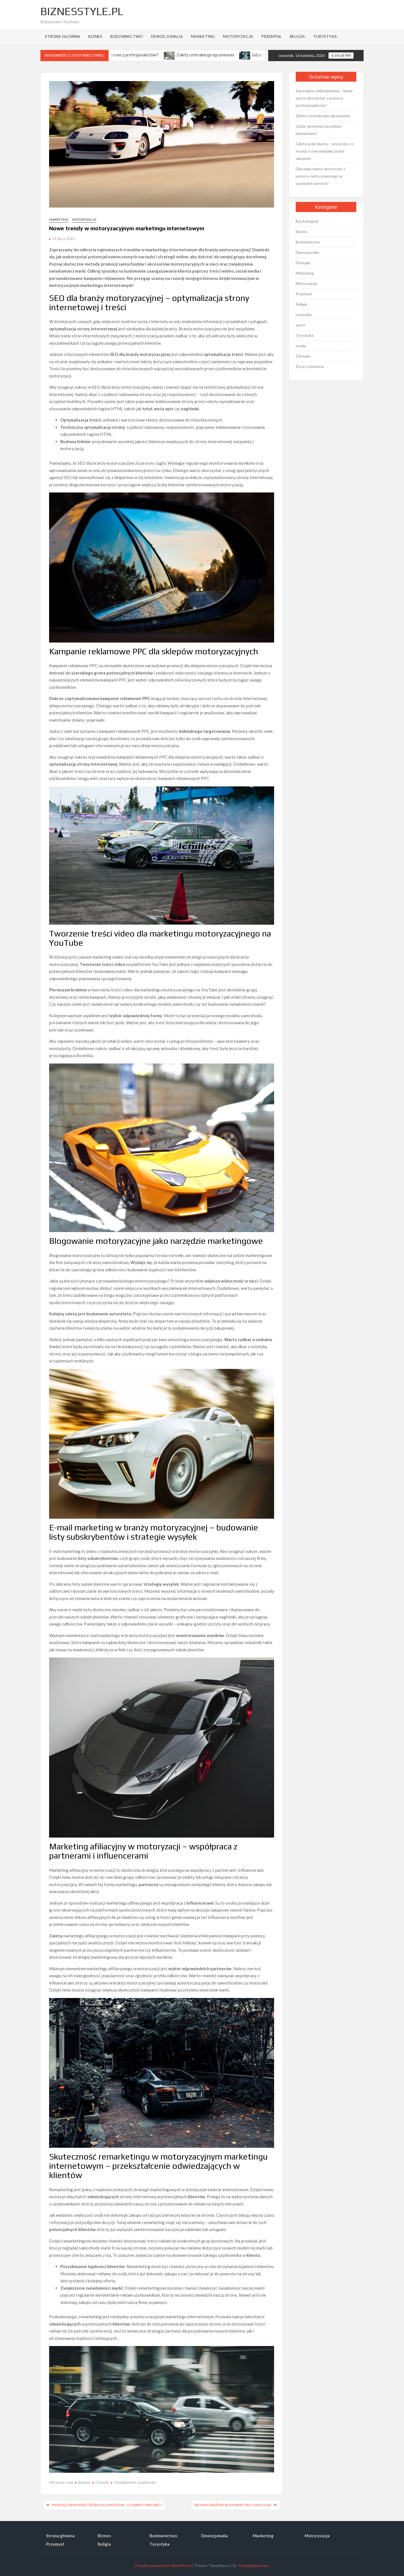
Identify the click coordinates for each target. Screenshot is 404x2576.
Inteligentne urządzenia (134, 2482)
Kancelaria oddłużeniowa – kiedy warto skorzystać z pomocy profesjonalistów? (324, 98)
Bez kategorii (307, 221)
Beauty (84, 2482)
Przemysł (271, 36)
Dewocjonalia (167, 36)
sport (300, 325)
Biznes (95, 36)
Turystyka (325, 36)
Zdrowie (303, 356)
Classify (102, 2482)
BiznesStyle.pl (81, 11)
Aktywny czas (61, 2482)
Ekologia (303, 262)
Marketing (203, 36)
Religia (297, 36)
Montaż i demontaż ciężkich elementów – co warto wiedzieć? (107, 2505)
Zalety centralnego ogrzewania (214, 54)
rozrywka (303, 314)
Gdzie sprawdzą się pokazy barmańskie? (319, 130)
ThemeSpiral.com (253, 2565)
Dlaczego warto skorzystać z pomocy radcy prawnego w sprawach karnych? (320, 176)
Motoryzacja (238, 36)
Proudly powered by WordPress (163, 2565)
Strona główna (62, 36)
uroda (301, 345)
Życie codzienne (310, 366)
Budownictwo (126, 36)
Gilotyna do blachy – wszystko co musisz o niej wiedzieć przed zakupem (325, 151)
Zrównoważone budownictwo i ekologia (232, 2505)
